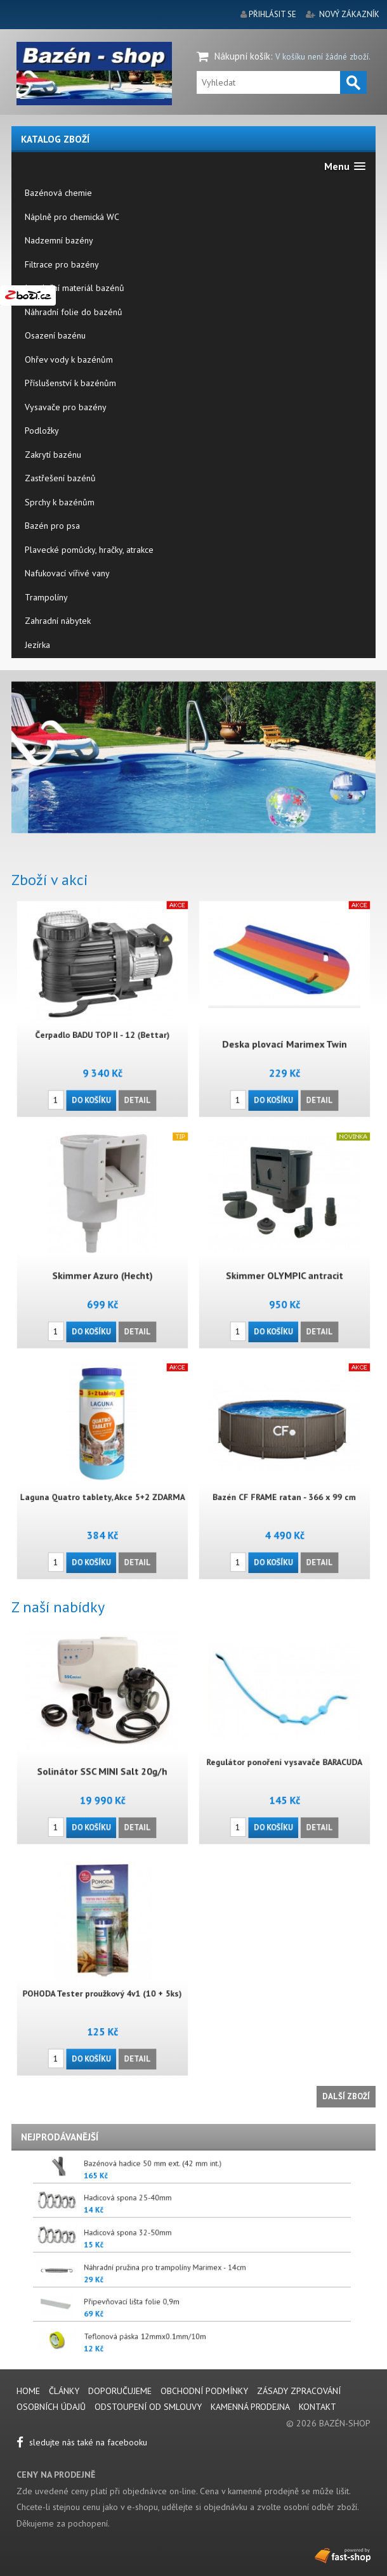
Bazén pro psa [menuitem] (52, 525)
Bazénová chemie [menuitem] (58, 192)
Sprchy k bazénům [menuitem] (60, 502)
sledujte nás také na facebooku (81, 2442)
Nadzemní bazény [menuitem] (59, 240)
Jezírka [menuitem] (37, 644)
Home (28, 2391)
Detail (117, 1046)
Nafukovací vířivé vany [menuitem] (67, 573)
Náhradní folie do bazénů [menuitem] (73, 312)
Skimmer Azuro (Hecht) (102, 1254)
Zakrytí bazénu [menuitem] (53, 454)
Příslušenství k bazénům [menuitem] (70, 383)
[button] (345, 166)
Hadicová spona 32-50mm (253, 2236)
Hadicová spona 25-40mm (253, 2202)
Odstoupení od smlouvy (148, 2406)
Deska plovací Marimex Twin (284, 1023)
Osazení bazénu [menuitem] (55, 335)
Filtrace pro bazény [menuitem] (62, 264)
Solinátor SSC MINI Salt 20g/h (102, 1750)
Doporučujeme (120, 2391)
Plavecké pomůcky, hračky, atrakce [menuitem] (89, 549)
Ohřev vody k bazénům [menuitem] (69, 359)
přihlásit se (272, 14)
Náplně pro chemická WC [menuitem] (72, 217)
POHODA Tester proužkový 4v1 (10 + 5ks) (102, 1978)
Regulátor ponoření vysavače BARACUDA (284, 1747)
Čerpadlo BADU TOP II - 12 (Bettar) (102, 1019)
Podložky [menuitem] (42, 430)
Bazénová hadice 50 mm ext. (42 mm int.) (256, 2167)
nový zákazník (349, 14)
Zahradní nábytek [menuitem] (58, 620)
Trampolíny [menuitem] (46, 597)
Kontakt (317, 2406)
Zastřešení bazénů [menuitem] (60, 478)
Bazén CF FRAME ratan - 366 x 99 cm (284, 1481)
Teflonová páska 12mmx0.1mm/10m (255, 2340)
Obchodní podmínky (204, 2391)
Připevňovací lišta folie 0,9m (254, 2306)
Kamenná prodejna (250, 2406)
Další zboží (346, 2096)
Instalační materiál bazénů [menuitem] (74, 288)
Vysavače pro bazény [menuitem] (66, 407)
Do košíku (98, 1046)
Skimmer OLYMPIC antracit (284, 1254)
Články (65, 2391)
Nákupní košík (242, 56)
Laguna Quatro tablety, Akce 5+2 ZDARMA (102, 1481)
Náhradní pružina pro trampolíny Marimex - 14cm (258, 2271)
